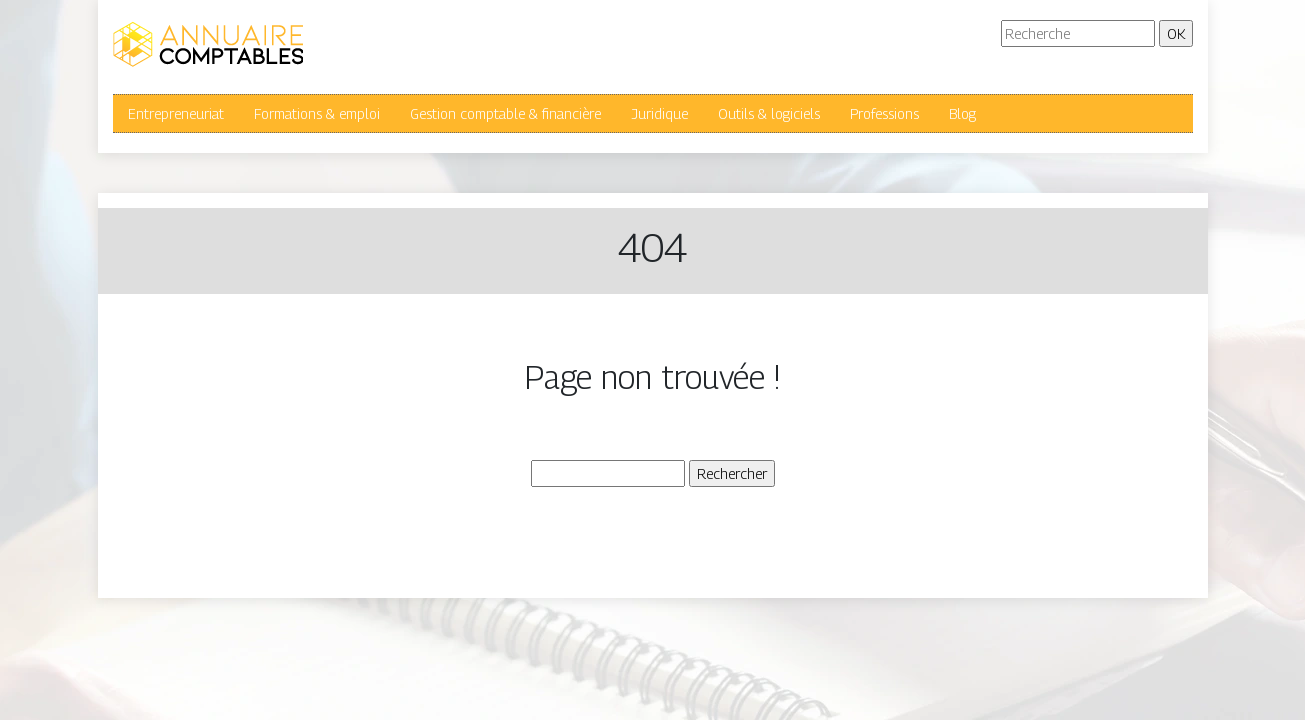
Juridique (659, 113)
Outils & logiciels (769, 113)
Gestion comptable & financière (505, 113)
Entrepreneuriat (176, 113)
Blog (962, 113)
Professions (884, 113)
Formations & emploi (317, 113)
